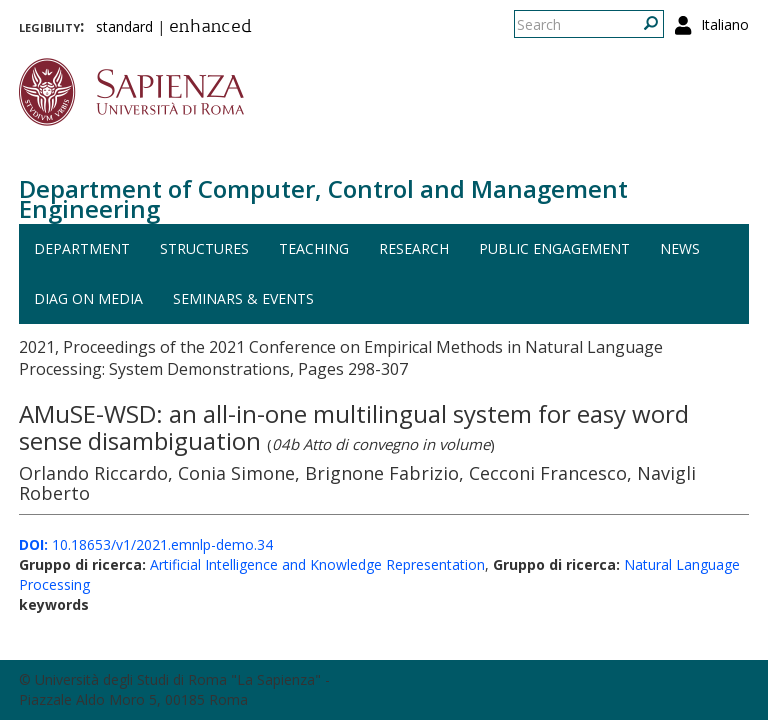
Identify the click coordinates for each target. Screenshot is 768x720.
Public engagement (554, 248)
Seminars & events (243, 298)
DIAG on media (88, 298)
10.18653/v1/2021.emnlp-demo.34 (146, 544)
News (680, 248)
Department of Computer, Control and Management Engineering (323, 198)
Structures (204, 248)
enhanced (210, 28)
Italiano (725, 24)
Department (82, 248)
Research (414, 248)
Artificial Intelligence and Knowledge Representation (317, 564)
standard (124, 26)
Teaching (314, 248)
